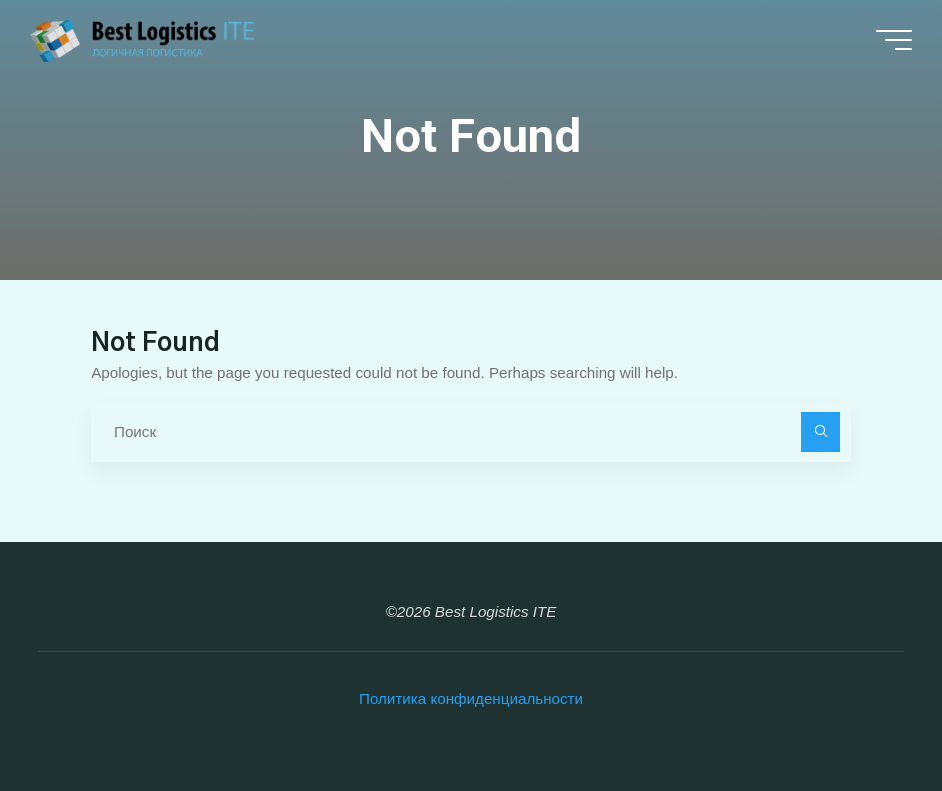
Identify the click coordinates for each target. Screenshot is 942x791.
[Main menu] (894, 40)
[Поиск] (821, 432)
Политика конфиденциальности (471, 698)
